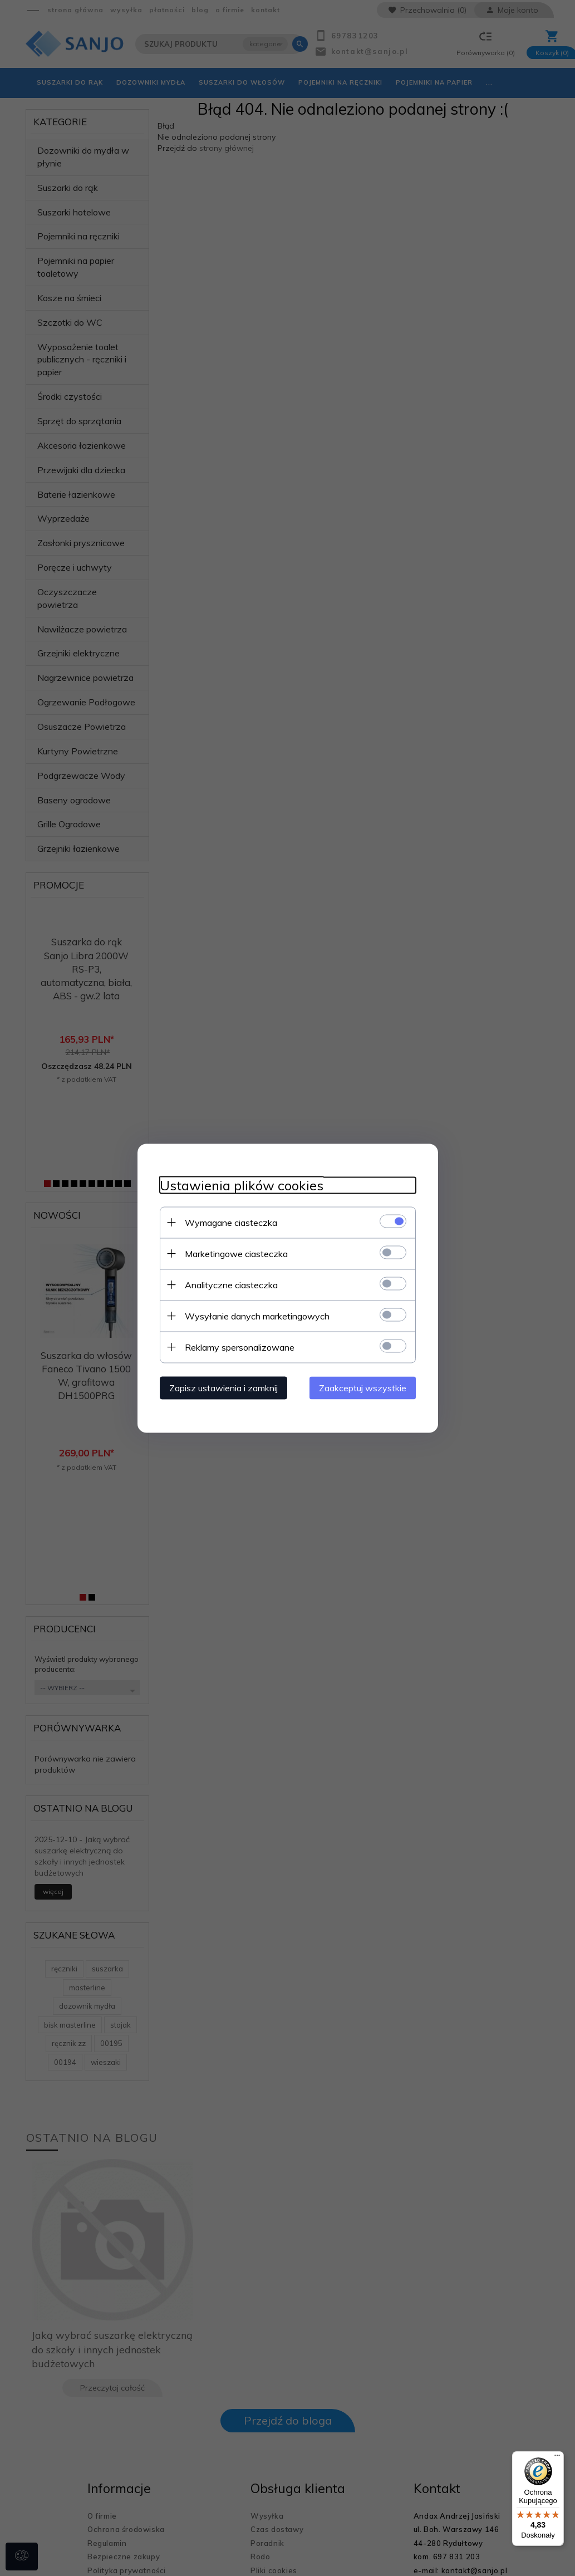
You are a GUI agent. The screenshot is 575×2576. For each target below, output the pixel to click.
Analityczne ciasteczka (231, 1284)
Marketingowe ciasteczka (236, 1253)
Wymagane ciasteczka (231, 1222)
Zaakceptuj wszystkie (362, 1387)
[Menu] (557, 2458)
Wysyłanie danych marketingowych (257, 1315)
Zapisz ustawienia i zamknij (223, 1387)
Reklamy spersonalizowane (239, 1346)
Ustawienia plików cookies (241, 1185)
